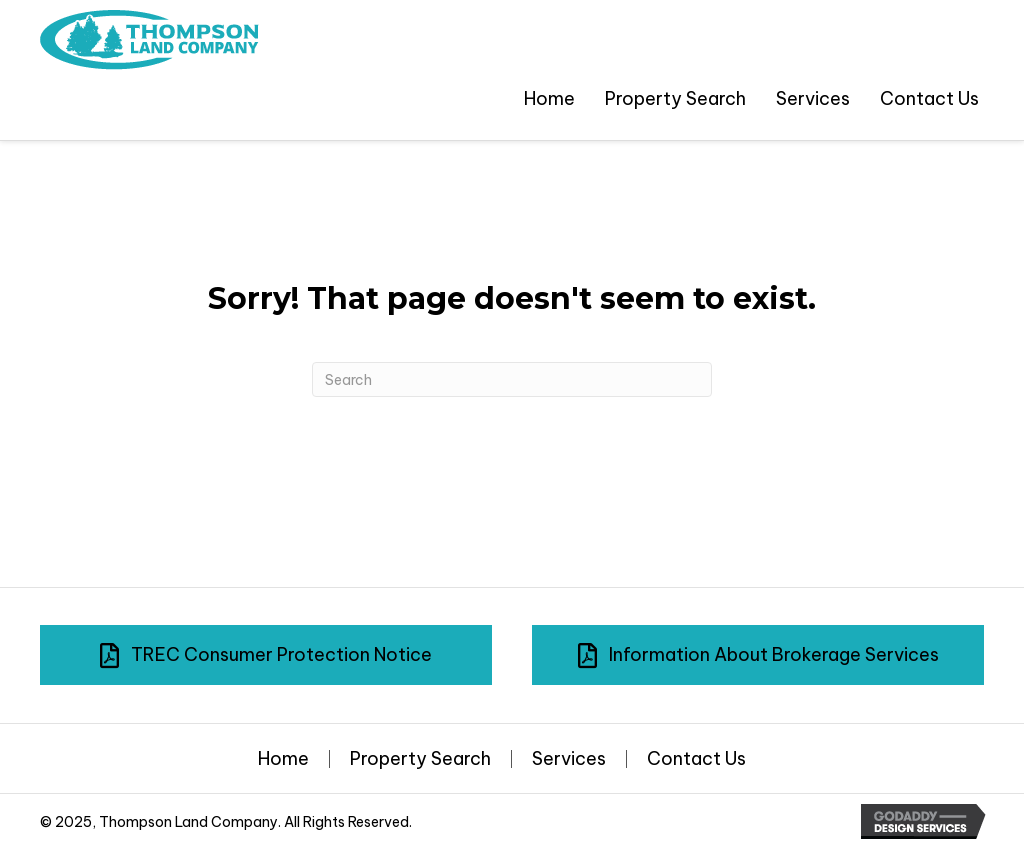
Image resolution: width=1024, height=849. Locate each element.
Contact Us (696, 759)
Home (283, 759)
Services (569, 759)
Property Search (420, 759)
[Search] (512, 379)
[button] (266, 655)
